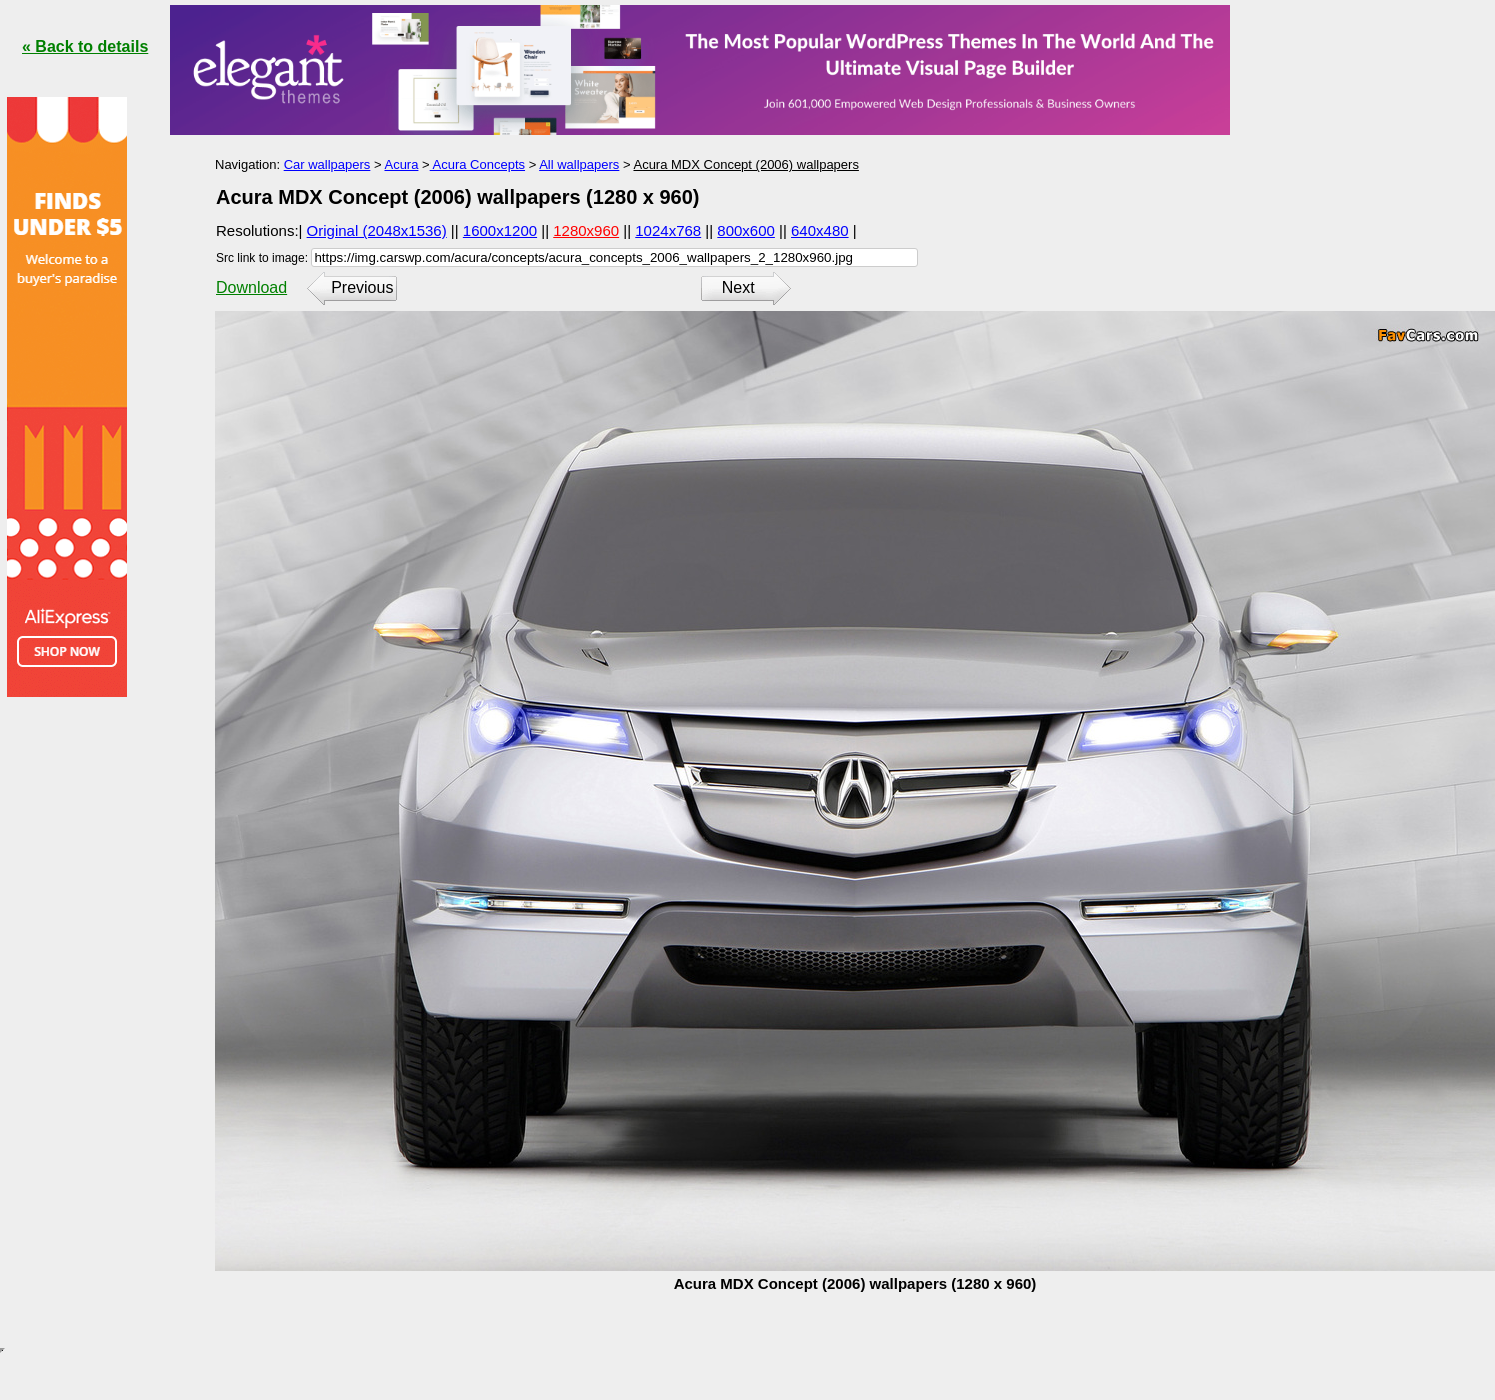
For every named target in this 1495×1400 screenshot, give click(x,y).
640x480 (820, 230)
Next (738, 287)
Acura (401, 164)
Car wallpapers (327, 164)
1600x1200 (500, 230)
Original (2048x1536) (377, 230)
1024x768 (668, 230)
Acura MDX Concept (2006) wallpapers (745, 164)
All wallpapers (579, 164)
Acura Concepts (477, 164)
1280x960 (586, 230)
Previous (362, 287)
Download (251, 287)
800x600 (746, 230)
